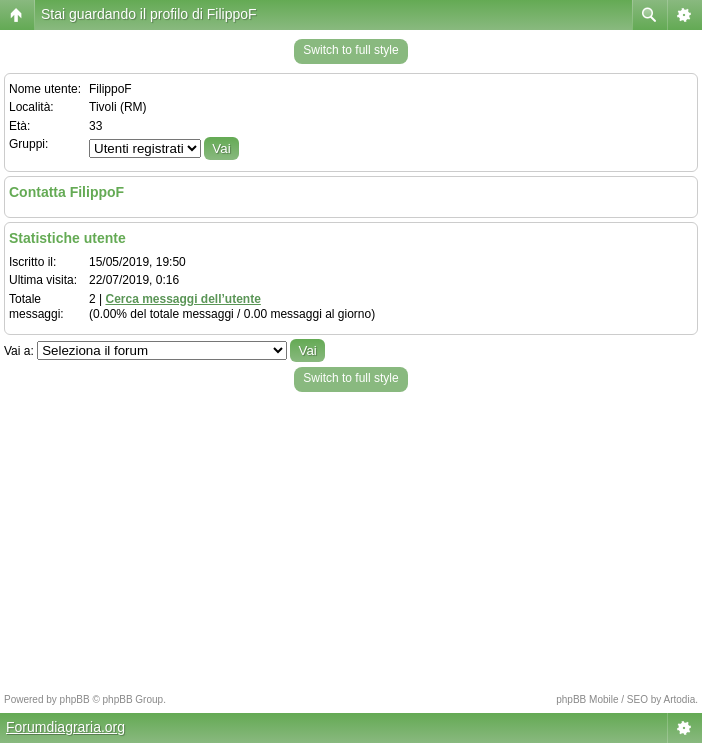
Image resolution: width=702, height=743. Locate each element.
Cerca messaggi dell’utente (182, 299)
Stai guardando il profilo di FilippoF (149, 14)
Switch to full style (350, 50)
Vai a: (19, 351)
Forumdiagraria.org (65, 727)
